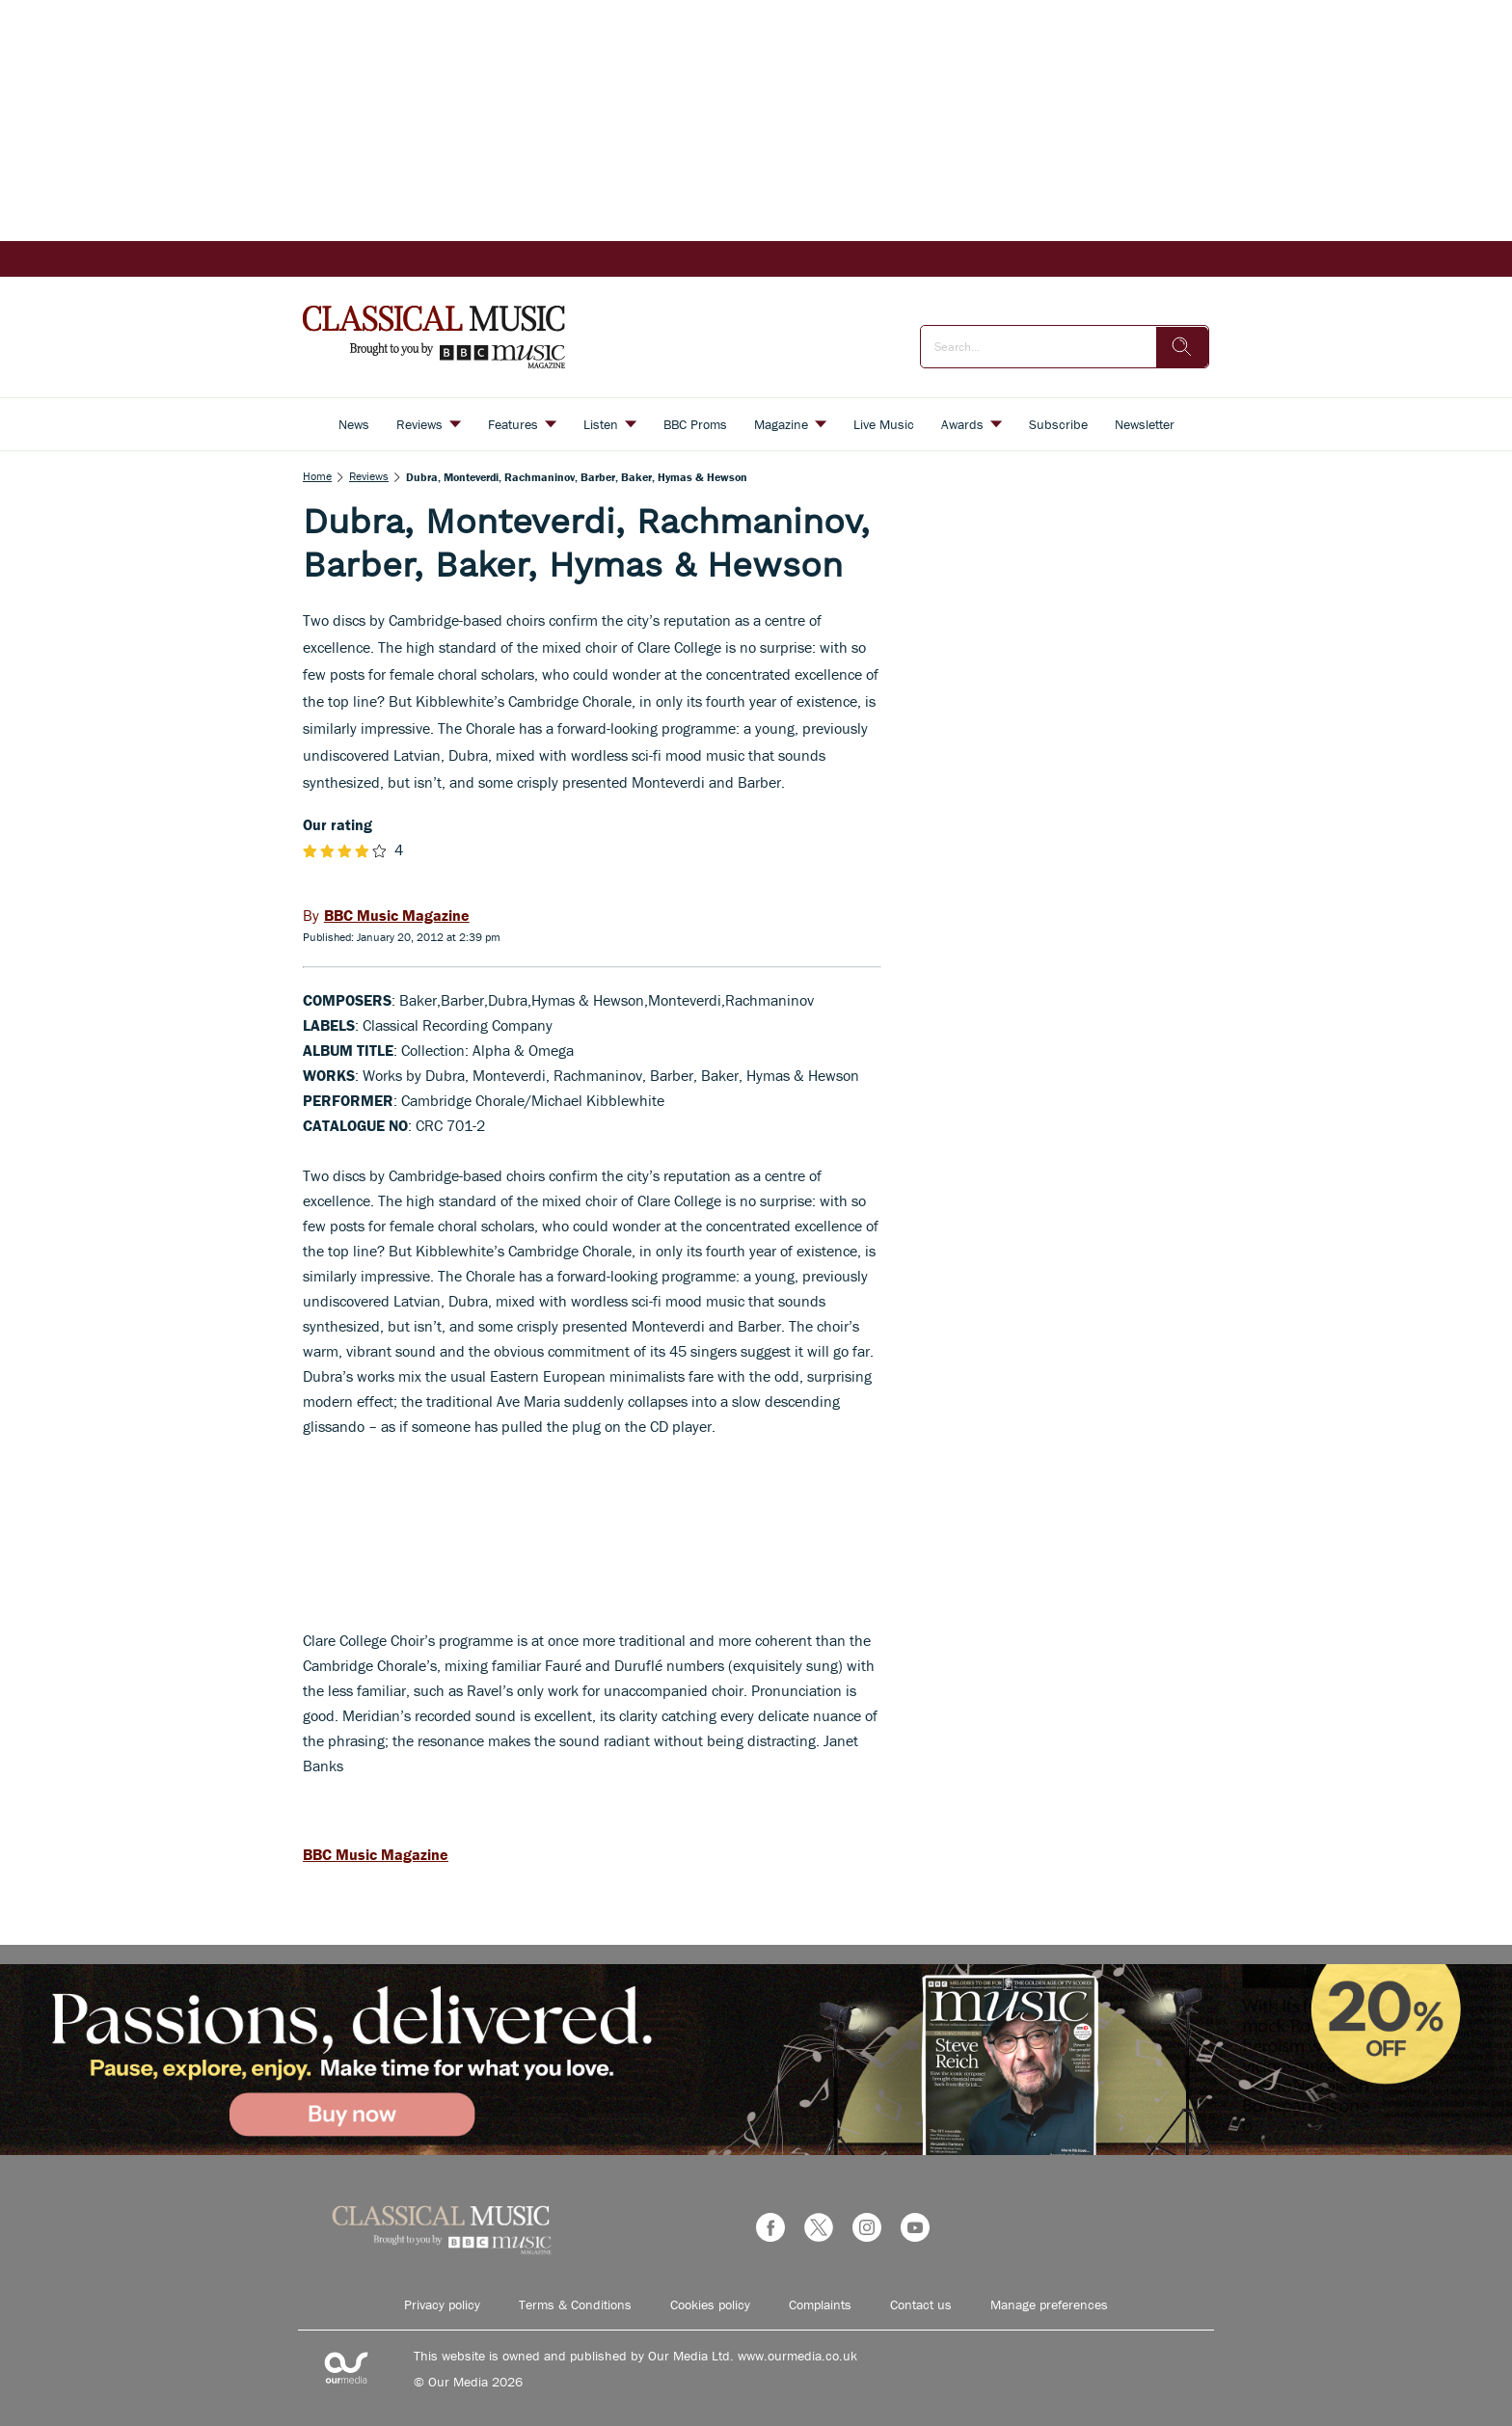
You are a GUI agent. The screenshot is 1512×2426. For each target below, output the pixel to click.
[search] (1182, 347)
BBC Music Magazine (375, 1854)
